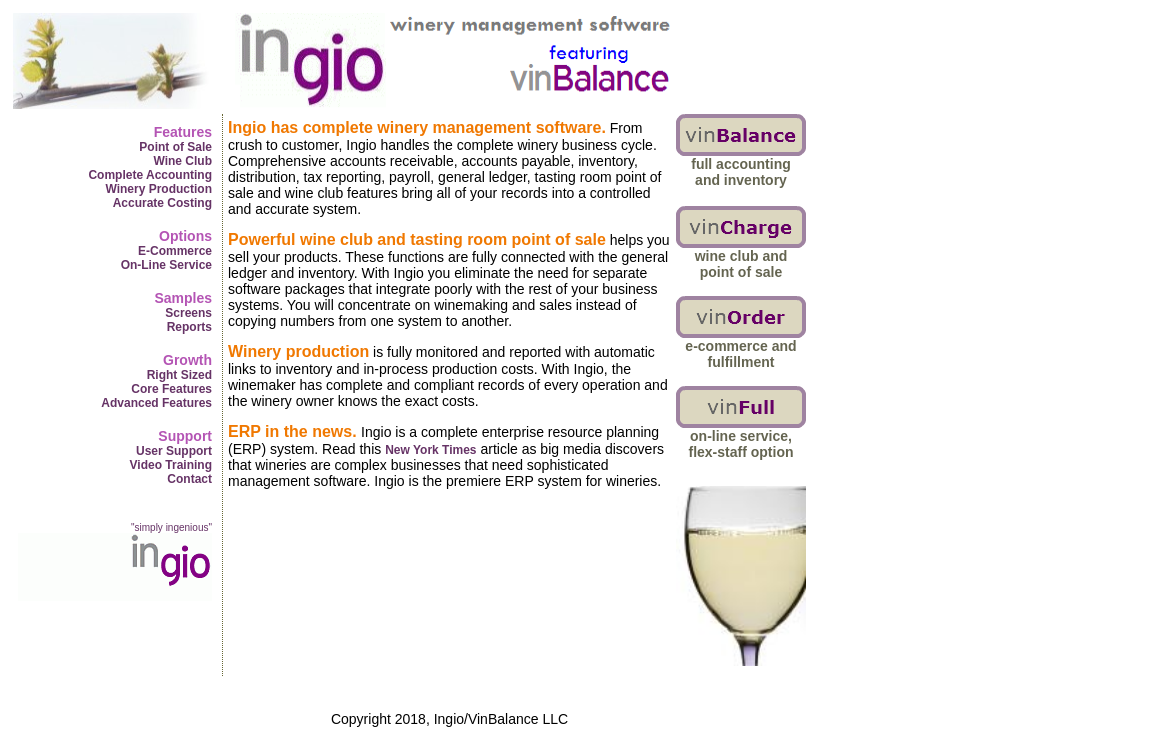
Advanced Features (156, 403)
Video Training (171, 465)
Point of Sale (175, 147)
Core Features (171, 389)
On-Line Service (166, 265)
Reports (189, 327)
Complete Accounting (150, 175)
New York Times (430, 450)
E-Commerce (175, 251)
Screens (188, 313)
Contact (189, 479)
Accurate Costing (162, 203)
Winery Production (158, 189)
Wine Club (182, 161)
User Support (174, 451)
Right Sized (179, 375)
